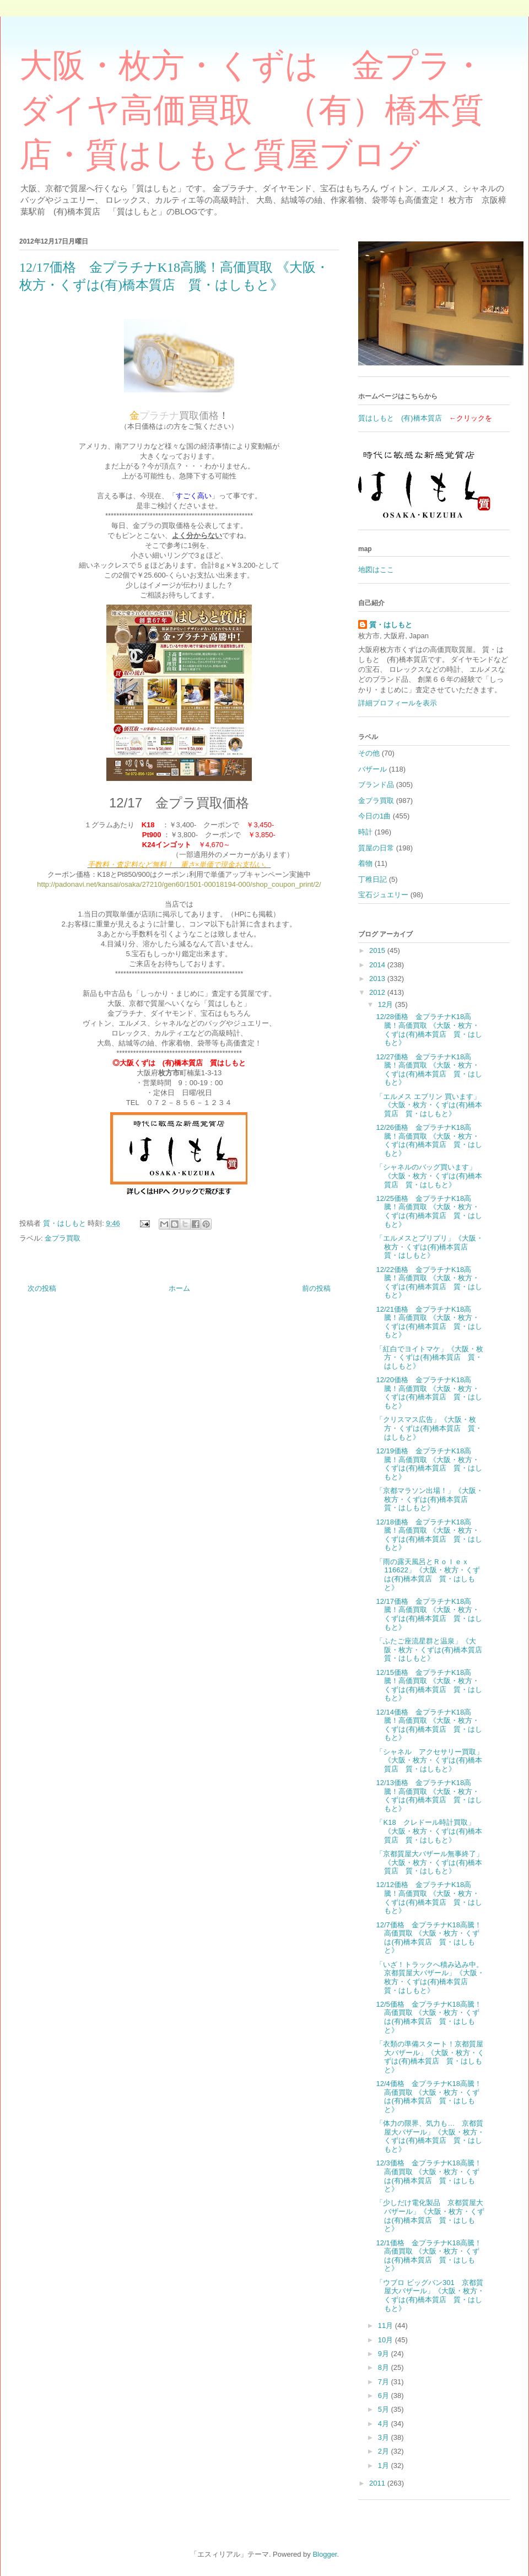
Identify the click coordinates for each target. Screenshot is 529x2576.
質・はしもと (390, 625)
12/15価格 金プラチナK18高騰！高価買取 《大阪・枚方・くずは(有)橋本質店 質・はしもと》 (429, 1685)
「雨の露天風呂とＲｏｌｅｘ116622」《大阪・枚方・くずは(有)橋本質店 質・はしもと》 (427, 1575)
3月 (384, 2437)
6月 (384, 2395)
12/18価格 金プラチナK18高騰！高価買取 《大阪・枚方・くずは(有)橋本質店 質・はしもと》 (429, 1535)
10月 (386, 2340)
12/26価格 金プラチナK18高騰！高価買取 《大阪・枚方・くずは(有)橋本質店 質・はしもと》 (429, 1140)
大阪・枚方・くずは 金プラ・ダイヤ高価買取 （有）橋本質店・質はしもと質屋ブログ (252, 110)
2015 (378, 950)
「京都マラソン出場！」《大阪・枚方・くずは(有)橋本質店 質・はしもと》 (429, 1499)
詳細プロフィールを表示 (397, 703)
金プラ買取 (62, 1238)
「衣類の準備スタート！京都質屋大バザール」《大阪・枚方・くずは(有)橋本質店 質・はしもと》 (430, 2057)
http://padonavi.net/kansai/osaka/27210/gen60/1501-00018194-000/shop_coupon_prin (174, 884)
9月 (384, 2353)
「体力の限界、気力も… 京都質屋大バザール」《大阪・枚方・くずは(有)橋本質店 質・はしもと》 (430, 2136)
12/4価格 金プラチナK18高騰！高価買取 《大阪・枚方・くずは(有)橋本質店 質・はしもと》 (428, 2096)
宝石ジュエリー (383, 895)
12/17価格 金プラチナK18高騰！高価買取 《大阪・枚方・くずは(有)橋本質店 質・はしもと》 (429, 1614)
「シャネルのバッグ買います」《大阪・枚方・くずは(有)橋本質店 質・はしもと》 (429, 1175)
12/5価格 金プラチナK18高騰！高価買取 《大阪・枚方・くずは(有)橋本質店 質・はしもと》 (428, 2017)
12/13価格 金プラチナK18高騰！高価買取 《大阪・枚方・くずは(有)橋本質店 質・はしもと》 (429, 1796)
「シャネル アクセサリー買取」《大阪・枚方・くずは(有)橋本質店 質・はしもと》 (429, 1760)
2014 (378, 965)
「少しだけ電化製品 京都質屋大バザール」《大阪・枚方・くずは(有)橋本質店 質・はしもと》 (430, 2215)
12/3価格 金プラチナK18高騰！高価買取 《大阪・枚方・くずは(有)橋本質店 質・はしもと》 (428, 2176)
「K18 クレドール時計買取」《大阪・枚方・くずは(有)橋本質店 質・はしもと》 (429, 1831)
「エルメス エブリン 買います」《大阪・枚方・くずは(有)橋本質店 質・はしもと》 (429, 1105)
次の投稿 (42, 1288)
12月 (386, 1004)
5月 (384, 2409)
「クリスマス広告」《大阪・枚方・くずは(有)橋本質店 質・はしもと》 (429, 1428)
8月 (384, 2367)
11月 (386, 2325)
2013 (378, 978)
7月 (384, 2382)
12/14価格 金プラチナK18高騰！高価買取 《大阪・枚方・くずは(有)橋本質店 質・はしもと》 (429, 1725)
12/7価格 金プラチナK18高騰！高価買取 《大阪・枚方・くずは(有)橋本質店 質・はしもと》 (428, 1938)
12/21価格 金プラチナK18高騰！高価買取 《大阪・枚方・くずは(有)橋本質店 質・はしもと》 (429, 1322)
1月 (384, 2465)
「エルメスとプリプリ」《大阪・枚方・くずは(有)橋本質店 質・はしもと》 (429, 1246)
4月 (384, 2423)
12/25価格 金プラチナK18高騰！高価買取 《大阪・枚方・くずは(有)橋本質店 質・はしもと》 (429, 1211)
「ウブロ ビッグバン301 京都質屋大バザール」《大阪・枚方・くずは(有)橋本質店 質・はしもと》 (430, 2295)
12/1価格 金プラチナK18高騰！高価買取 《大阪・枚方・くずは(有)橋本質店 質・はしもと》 (428, 2256)
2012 (378, 992)
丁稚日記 (372, 879)
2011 (378, 2483)
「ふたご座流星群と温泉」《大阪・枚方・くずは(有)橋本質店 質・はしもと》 (432, 1649)
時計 (365, 832)
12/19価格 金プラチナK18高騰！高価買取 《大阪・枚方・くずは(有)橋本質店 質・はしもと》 (429, 1464)
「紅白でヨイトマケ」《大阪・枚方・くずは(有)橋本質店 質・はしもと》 (429, 1357)
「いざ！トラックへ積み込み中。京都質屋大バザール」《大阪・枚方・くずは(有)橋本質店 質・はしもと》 (430, 1977)
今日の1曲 (374, 816)
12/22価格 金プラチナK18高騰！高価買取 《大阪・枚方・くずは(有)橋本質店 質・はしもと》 (429, 1282)
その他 (369, 753)
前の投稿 (316, 1288)
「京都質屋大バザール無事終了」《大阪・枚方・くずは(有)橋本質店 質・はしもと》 (429, 1862)
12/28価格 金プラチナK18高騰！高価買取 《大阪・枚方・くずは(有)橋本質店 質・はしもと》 (429, 1029)
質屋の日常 (376, 848)
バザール (372, 769)
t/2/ (316, 884)
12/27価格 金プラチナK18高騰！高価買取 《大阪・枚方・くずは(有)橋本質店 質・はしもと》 (429, 1070)
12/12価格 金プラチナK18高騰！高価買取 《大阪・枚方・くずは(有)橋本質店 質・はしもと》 (429, 1897)
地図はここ (376, 569)
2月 (384, 2451)
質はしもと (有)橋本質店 (400, 418)
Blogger (324, 2554)
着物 (365, 863)
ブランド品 (376, 784)
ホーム (179, 1288)
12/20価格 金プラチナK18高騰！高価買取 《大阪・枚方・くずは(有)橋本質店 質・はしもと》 (429, 1393)
